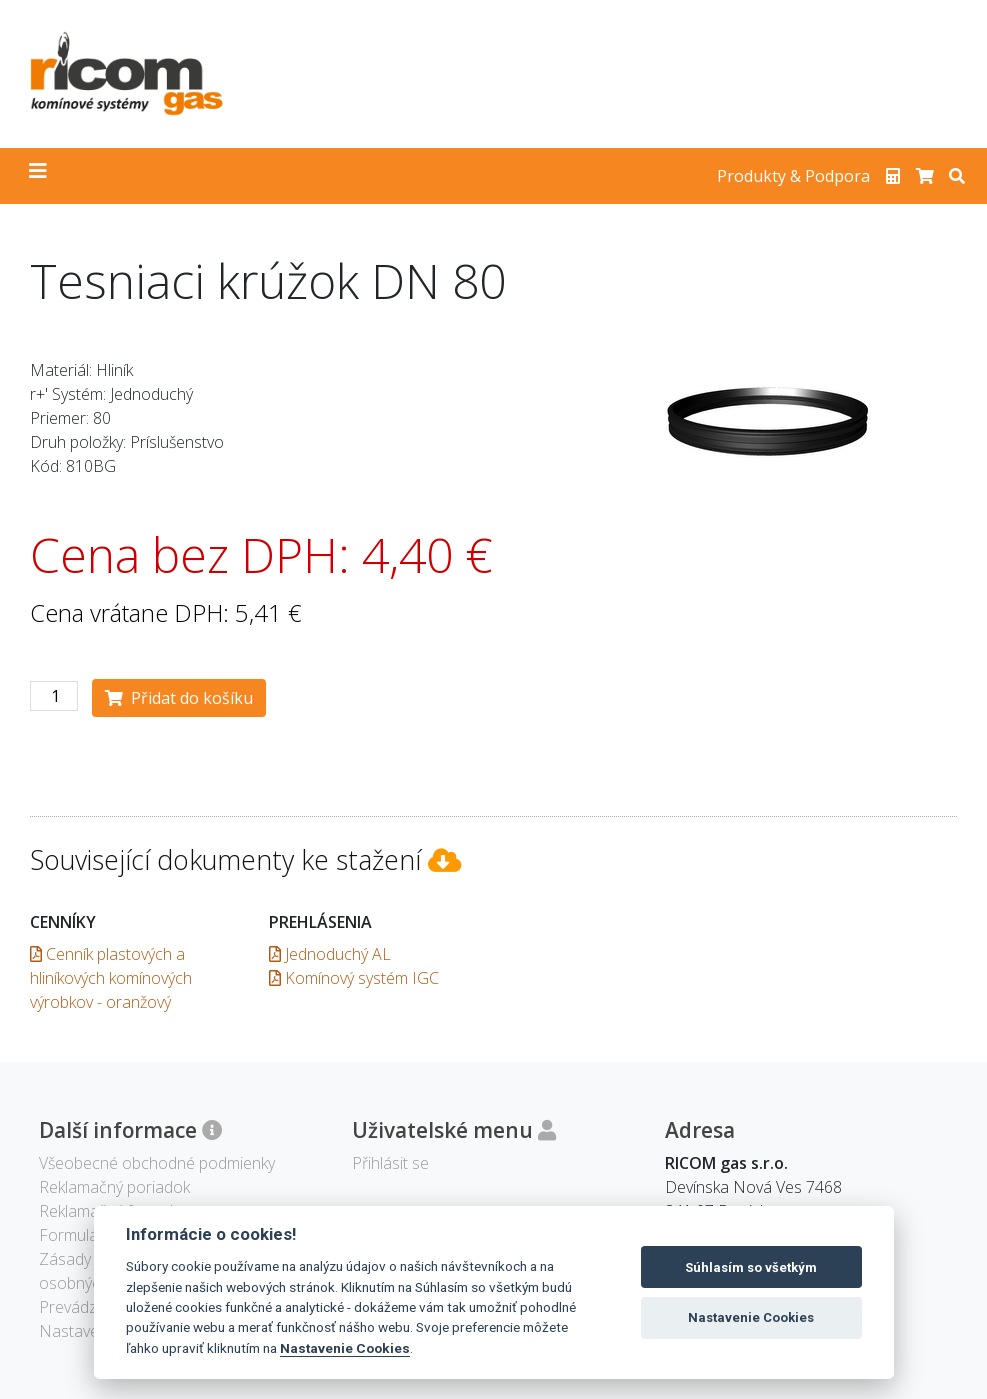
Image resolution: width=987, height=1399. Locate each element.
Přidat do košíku (179, 698)
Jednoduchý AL (330, 954)
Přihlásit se (390, 1163)
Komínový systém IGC (354, 978)
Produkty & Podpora (793, 176)
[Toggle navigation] (38, 176)
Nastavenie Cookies (345, 1348)
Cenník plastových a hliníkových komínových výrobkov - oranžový (111, 978)
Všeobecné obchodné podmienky (157, 1163)
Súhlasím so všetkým (751, 1267)
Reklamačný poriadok (114, 1187)
